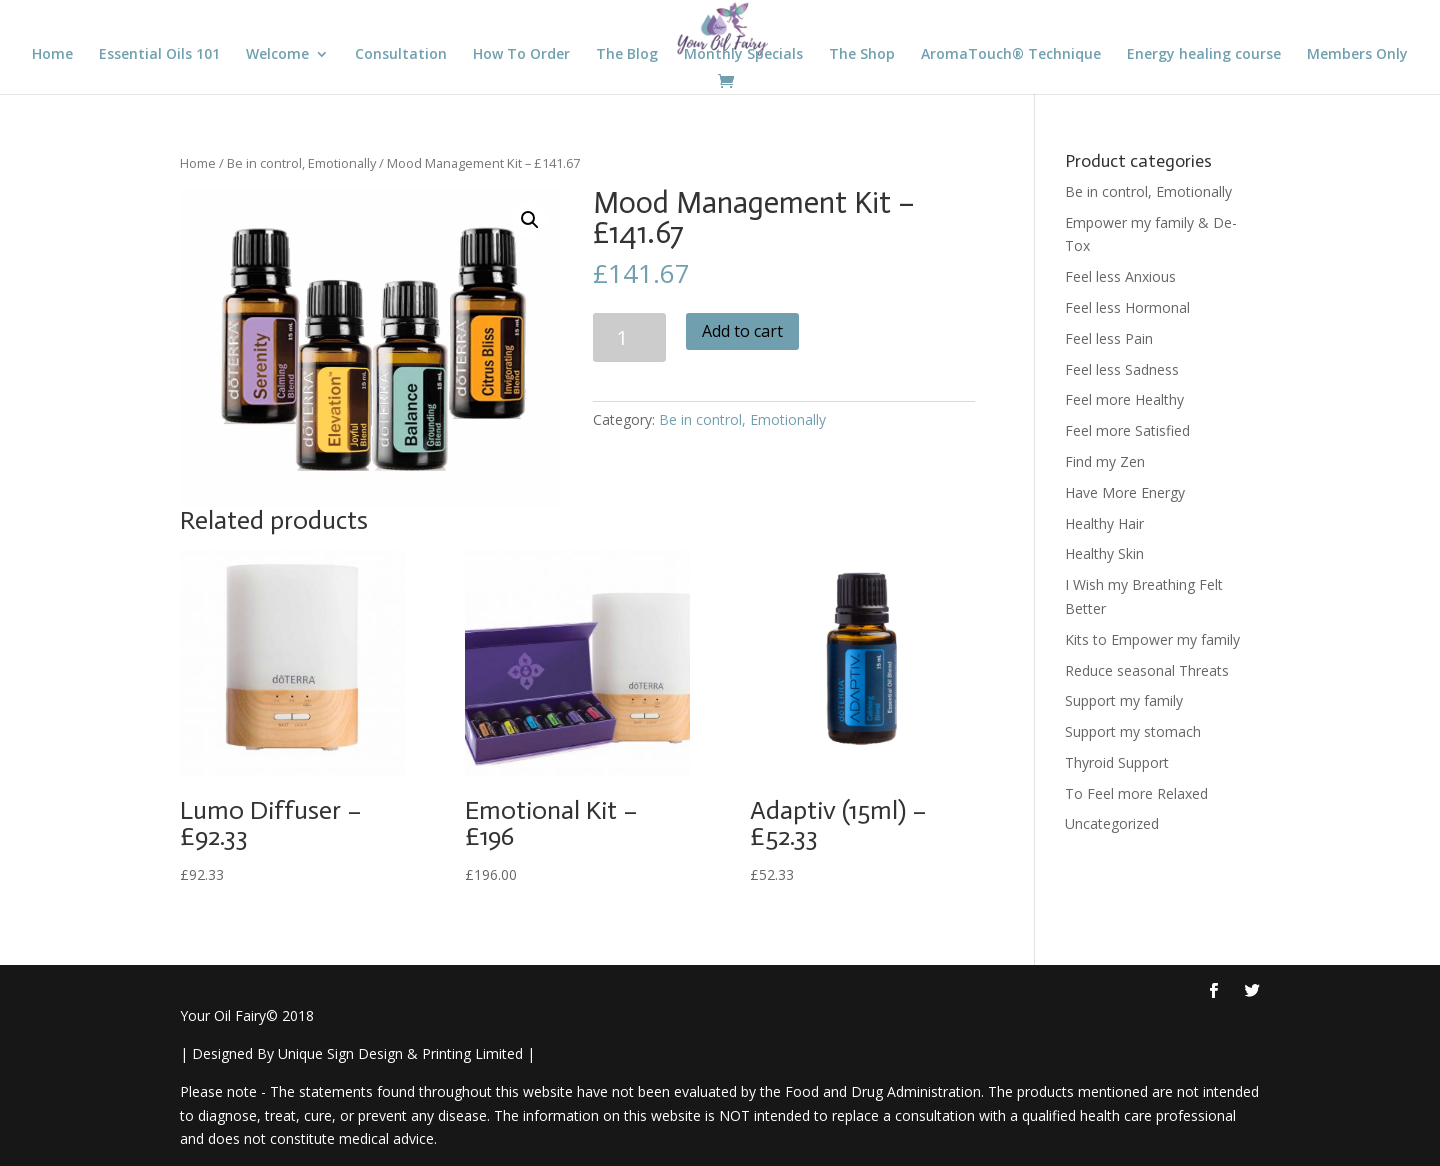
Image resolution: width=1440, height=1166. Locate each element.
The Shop (862, 55)
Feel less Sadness (1122, 369)
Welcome (277, 55)
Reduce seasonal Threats (1147, 670)
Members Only (1357, 55)
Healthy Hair (1104, 523)
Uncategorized (1112, 823)
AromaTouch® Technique (1011, 55)
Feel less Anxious (1120, 276)
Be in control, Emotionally (301, 163)
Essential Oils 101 (159, 55)
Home (52, 55)
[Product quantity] (629, 337)
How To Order (521, 55)
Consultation (401, 55)
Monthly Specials (743, 55)
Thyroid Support (1117, 762)
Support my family (1124, 700)
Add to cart (742, 331)
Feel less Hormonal (1127, 307)
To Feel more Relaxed (1136, 793)
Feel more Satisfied (1127, 430)
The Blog (627, 55)
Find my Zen (1105, 461)
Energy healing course (1204, 55)
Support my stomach (1133, 731)
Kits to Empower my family (1152, 639)
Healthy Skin (1104, 553)
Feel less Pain (1109, 338)
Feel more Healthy (1124, 399)
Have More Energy (1125, 492)
